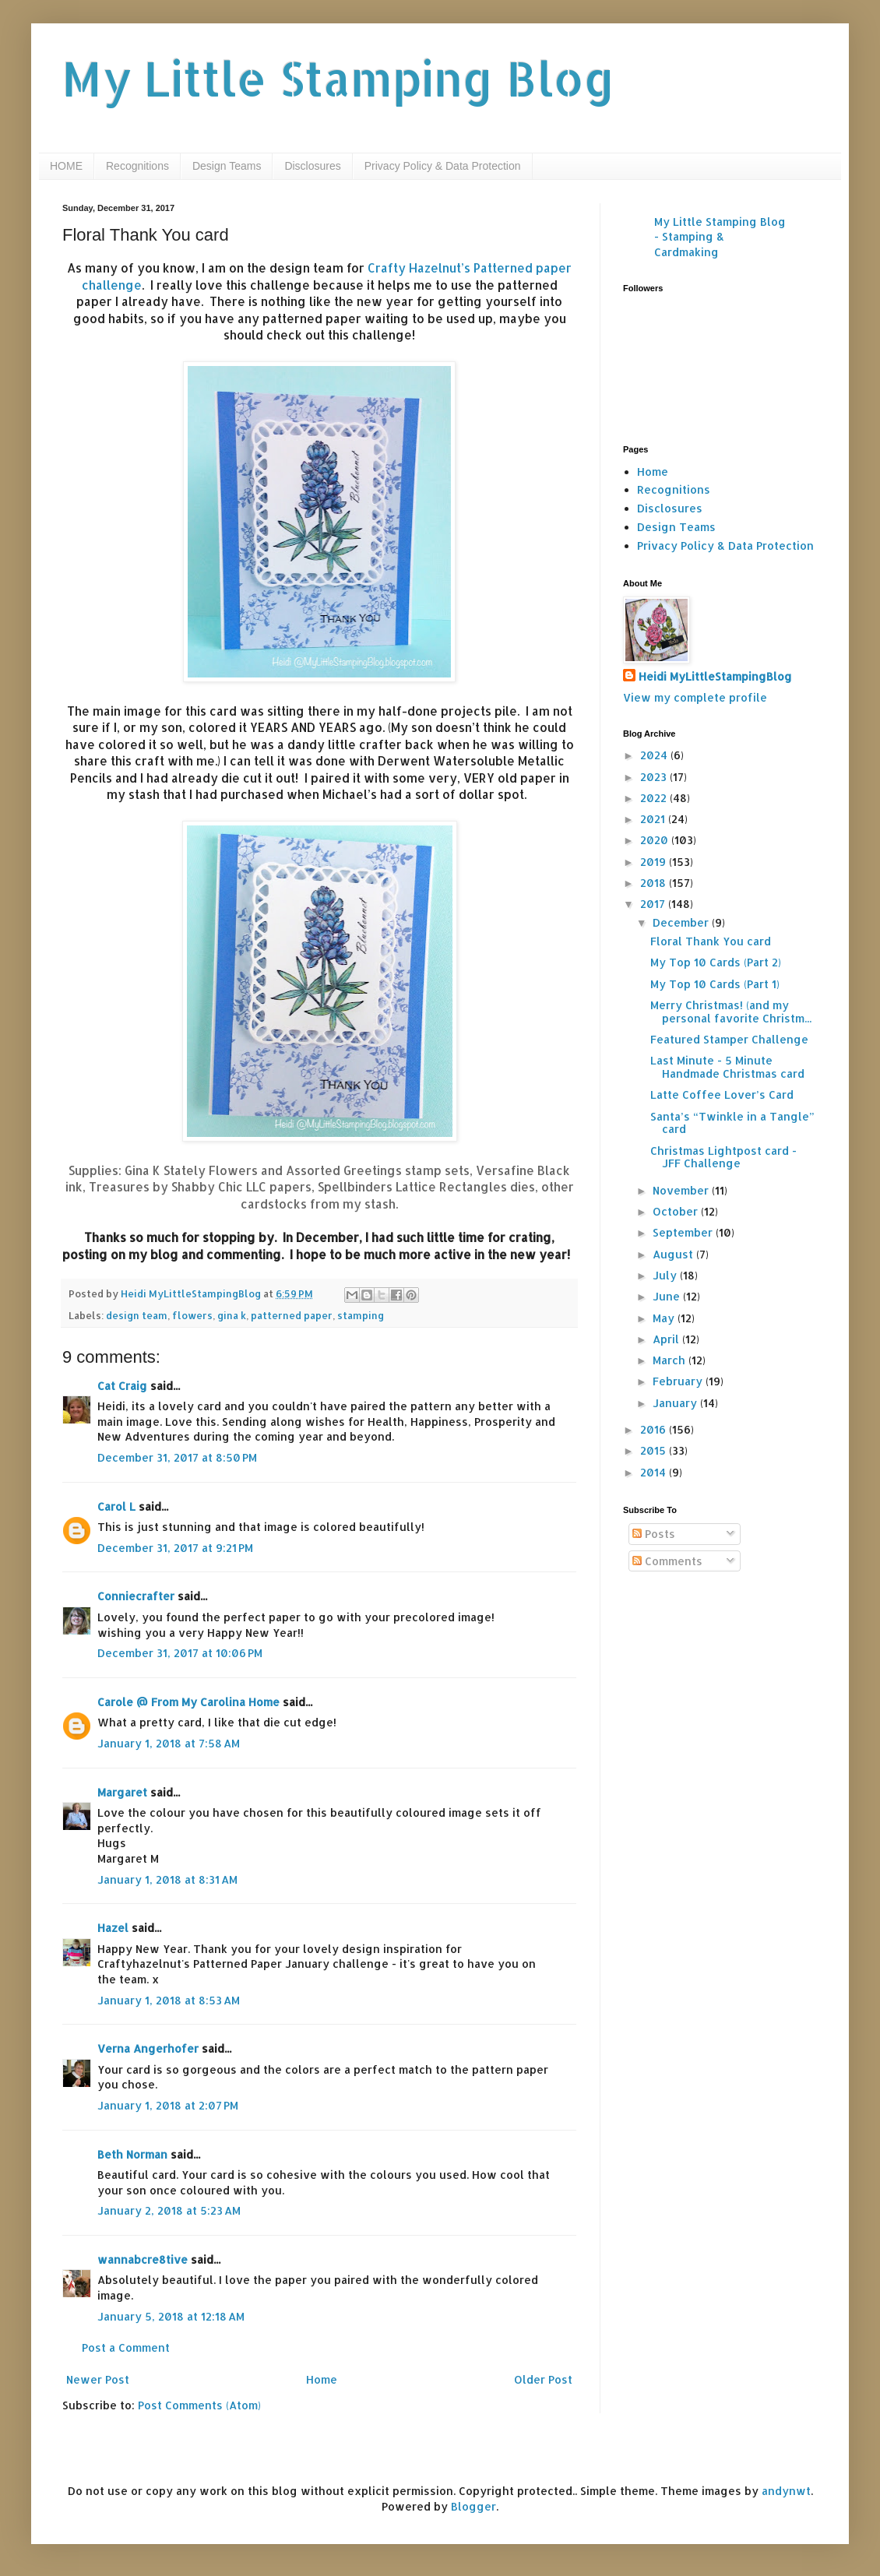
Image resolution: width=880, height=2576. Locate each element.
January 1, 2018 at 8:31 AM (167, 1879)
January (676, 1402)
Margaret (122, 1792)
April (667, 1339)
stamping (360, 1315)
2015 (654, 1450)
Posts (653, 1533)
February (679, 1381)
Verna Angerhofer (148, 2048)
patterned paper (292, 1315)
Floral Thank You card (710, 941)
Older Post (543, 2379)
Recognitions (137, 166)
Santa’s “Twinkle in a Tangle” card (732, 1123)
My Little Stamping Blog (338, 78)
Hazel (112, 1927)
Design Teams (226, 166)
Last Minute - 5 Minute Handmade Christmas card (727, 1067)
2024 (655, 755)
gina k (231, 1315)
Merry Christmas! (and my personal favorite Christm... (730, 1011)
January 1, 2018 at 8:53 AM (168, 2000)
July (666, 1275)
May (665, 1318)
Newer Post (97, 2379)
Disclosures (312, 166)
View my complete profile (695, 697)
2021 (654, 818)
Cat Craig (122, 1385)
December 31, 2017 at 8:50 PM (177, 1457)
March (670, 1360)
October (677, 1211)
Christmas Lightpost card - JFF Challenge (723, 1157)
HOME (66, 166)
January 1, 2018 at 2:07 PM (167, 2105)
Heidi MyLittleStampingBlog (715, 676)
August (674, 1254)
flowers (192, 1315)
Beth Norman (132, 2154)
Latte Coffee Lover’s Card (722, 1094)
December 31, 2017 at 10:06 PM (179, 1652)
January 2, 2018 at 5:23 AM (169, 2210)
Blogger (473, 2506)
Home (321, 2379)
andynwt (786, 2490)
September (684, 1232)
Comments (667, 1561)
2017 (654, 903)
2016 (654, 1429)
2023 (655, 776)
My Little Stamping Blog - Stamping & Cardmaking (720, 237)
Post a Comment (126, 2347)
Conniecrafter (135, 1596)
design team (136, 1315)
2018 (654, 882)
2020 (655, 839)
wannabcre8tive (142, 2259)
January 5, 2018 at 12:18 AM (171, 2316)
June (668, 1296)
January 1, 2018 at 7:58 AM (168, 1743)
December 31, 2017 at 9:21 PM (175, 1547)
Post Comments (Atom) (199, 2405)
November (682, 1190)
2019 (654, 861)
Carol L (116, 1506)
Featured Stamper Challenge (729, 1039)
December (682, 922)
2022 (655, 797)
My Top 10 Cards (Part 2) (715, 962)
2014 (654, 1472)
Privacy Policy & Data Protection (442, 166)
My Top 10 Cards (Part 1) (715, 984)
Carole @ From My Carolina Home (188, 1702)
